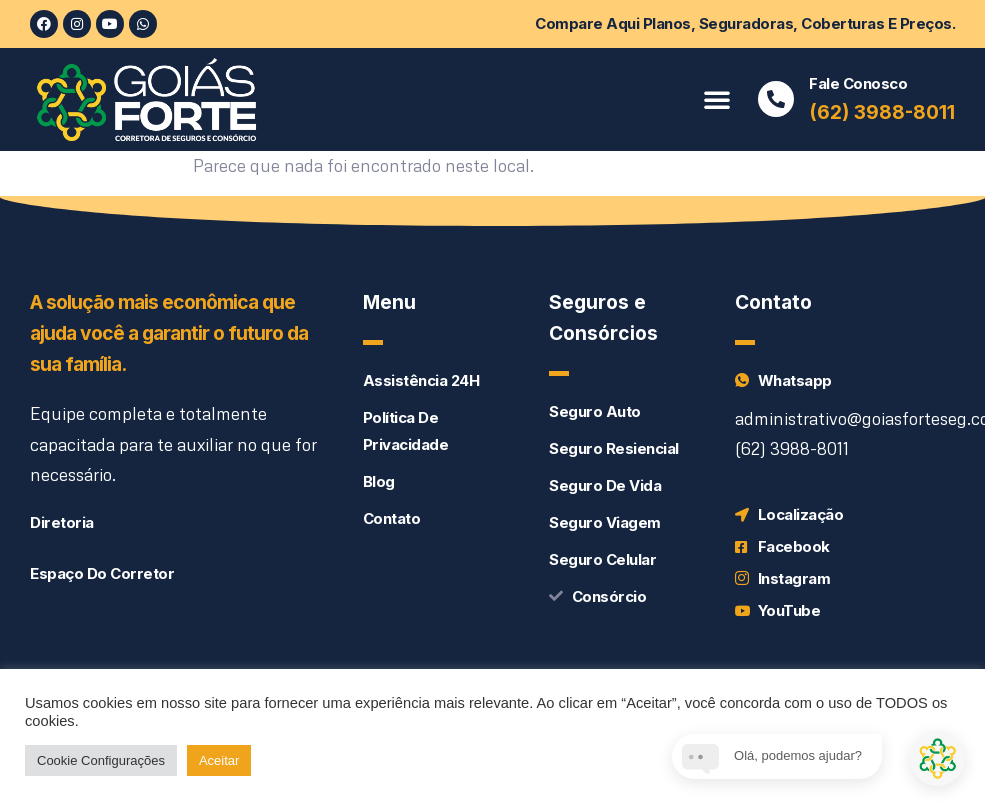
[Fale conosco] (776, 99)
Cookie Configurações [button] (101, 760)
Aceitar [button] (219, 760)
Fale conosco (858, 83)
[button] (717, 99)
